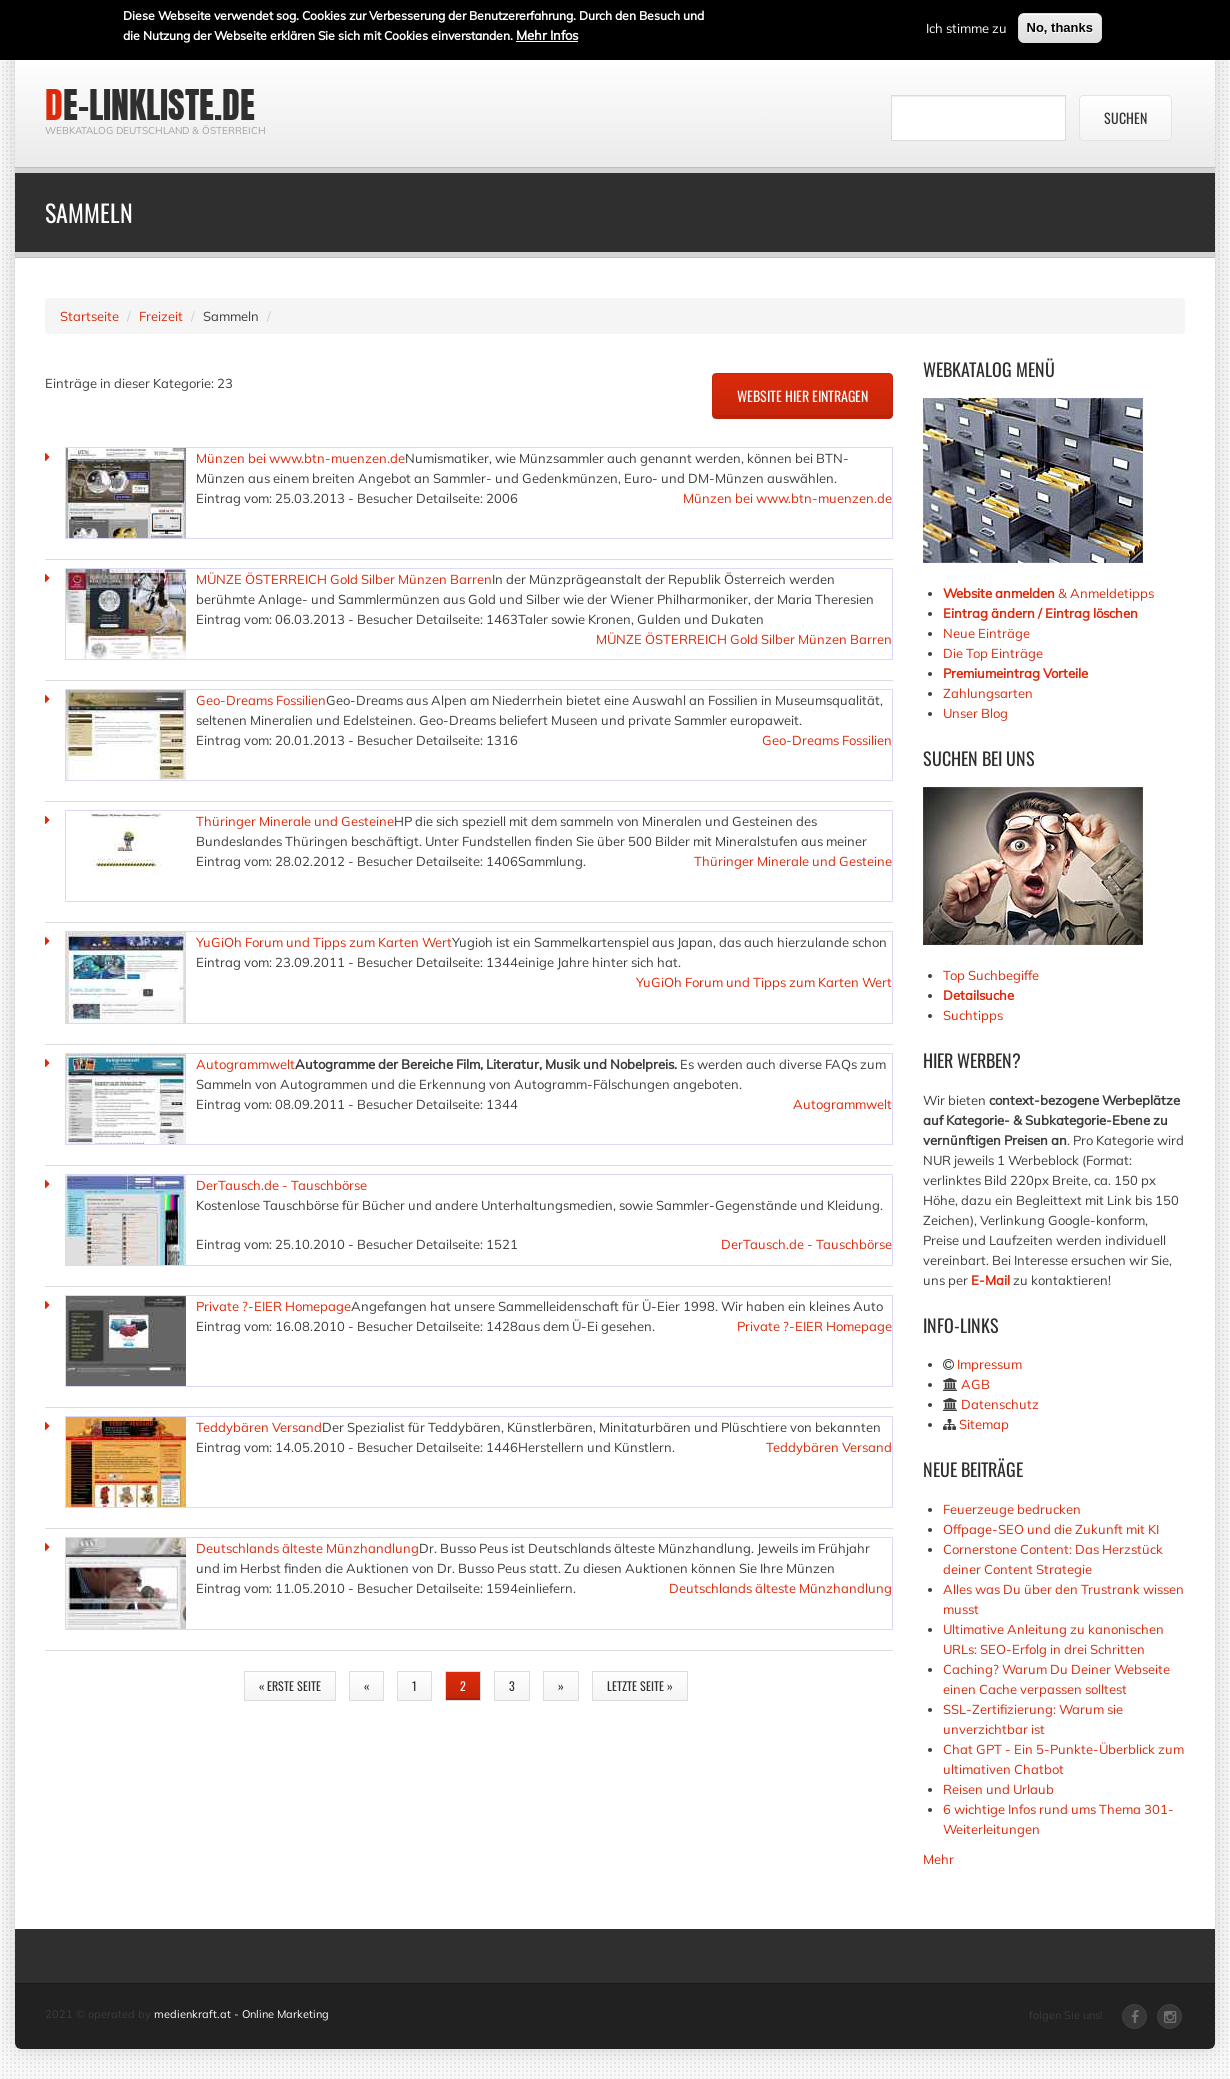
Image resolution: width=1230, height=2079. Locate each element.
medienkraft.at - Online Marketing (241, 2014)
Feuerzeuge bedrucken (1012, 1509)
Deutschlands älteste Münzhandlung (307, 1548)
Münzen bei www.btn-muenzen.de (300, 458)
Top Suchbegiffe (991, 975)
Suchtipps (973, 1015)
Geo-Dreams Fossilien (261, 700)
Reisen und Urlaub (998, 1789)
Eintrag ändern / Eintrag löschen (1040, 613)
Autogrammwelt (245, 1064)
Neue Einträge (986, 633)
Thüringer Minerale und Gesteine (295, 821)
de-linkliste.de (150, 105)
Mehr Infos (547, 33)
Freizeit (161, 316)
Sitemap (984, 1424)
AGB (975, 1384)
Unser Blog (977, 713)
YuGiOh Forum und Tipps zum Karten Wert (324, 942)
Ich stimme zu (966, 26)
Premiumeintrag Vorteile (1015, 673)
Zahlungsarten (988, 693)
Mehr (938, 1859)
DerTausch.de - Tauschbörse (281, 1185)
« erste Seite (290, 1685)
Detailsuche (978, 995)
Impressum (989, 1364)
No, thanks (1060, 25)
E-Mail (990, 1280)
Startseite (89, 316)
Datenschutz (1000, 1404)
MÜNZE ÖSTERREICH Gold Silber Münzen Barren (344, 579)
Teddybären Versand (259, 1427)
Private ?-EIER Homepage (273, 1306)
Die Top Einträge (993, 653)
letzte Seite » (640, 1685)
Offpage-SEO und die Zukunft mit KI (1051, 1529)
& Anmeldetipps (1048, 593)
